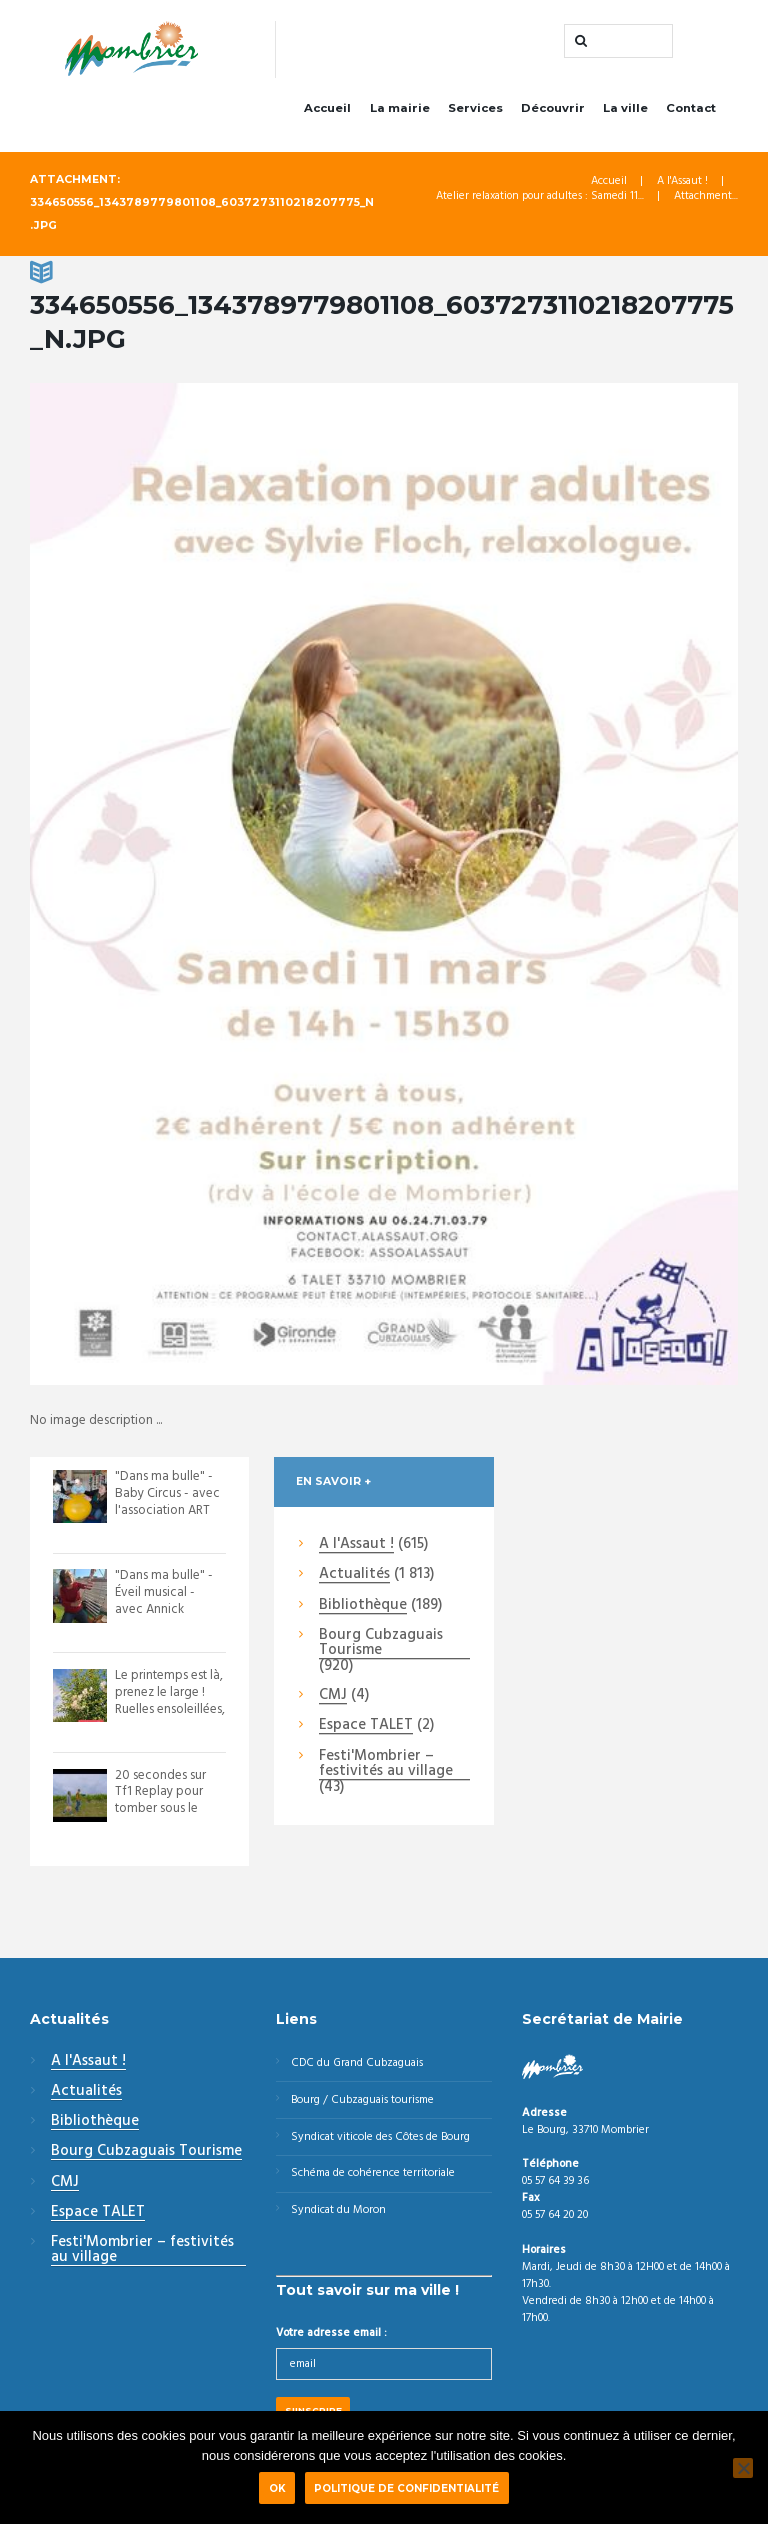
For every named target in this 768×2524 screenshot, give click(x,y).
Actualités (354, 1575)
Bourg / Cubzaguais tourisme (362, 2100)
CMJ (333, 1696)
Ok (277, 2488)
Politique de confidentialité (406, 2488)
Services (475, 108)
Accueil (327, 108)
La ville (625, 108)
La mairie (400, 108)
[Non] (743, 2468)
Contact (691, 108)
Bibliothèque (363, 1606)
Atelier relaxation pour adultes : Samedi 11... (540, 196)
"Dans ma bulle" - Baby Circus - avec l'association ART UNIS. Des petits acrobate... (167, 1510)
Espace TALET (366, 1726)
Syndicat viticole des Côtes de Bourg (380, 2137)
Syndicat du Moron (338, 2210)
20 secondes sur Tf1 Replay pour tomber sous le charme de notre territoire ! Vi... (162, 1809)
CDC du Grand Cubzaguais (357, 2063)
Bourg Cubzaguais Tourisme (381, 1643)
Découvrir (553, 108)
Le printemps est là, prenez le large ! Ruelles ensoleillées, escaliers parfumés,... (170, 1709)
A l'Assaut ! (682, 181)
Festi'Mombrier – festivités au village (386, 1764)
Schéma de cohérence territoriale (373, 2173)
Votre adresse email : (331, 2333)
